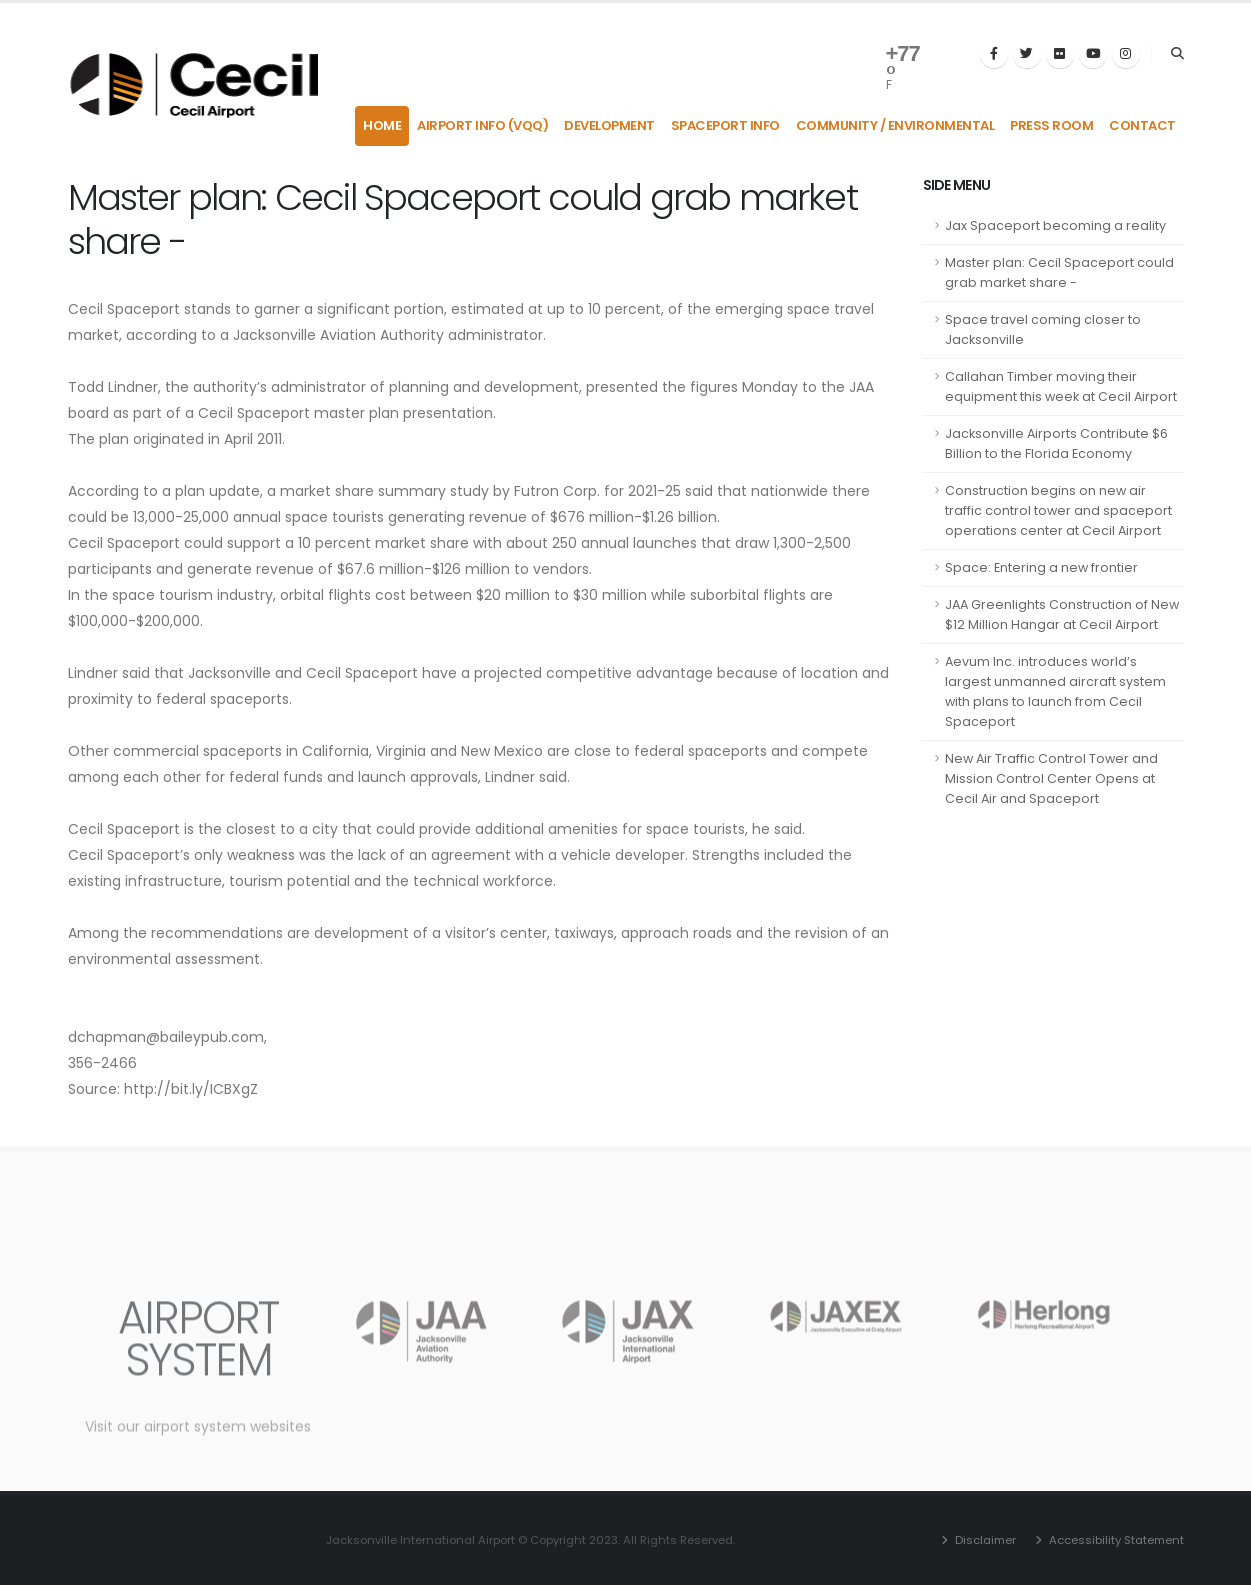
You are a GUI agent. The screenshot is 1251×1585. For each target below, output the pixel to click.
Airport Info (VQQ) (482, 125)
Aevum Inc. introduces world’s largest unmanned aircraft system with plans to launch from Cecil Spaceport (1055, 691)
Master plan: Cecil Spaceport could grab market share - (1059, 272)
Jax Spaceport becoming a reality (1055, 225)
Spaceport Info (725, 125)
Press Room (1051, 125)
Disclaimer (984, 1540)
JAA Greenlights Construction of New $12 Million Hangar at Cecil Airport (1062, 614)
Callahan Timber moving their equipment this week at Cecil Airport (1061, 386)
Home (382, 125)
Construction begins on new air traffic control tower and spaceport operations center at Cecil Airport (1058, 510)
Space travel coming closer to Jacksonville (1043, 329)
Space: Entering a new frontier (1041, 567)
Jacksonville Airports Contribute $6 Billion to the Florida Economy (1056, 443)
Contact (1142, 125)
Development (609, 125)
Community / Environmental (895, 125)
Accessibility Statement (1115, 1540)
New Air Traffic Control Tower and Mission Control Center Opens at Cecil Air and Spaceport (1051, 778)
